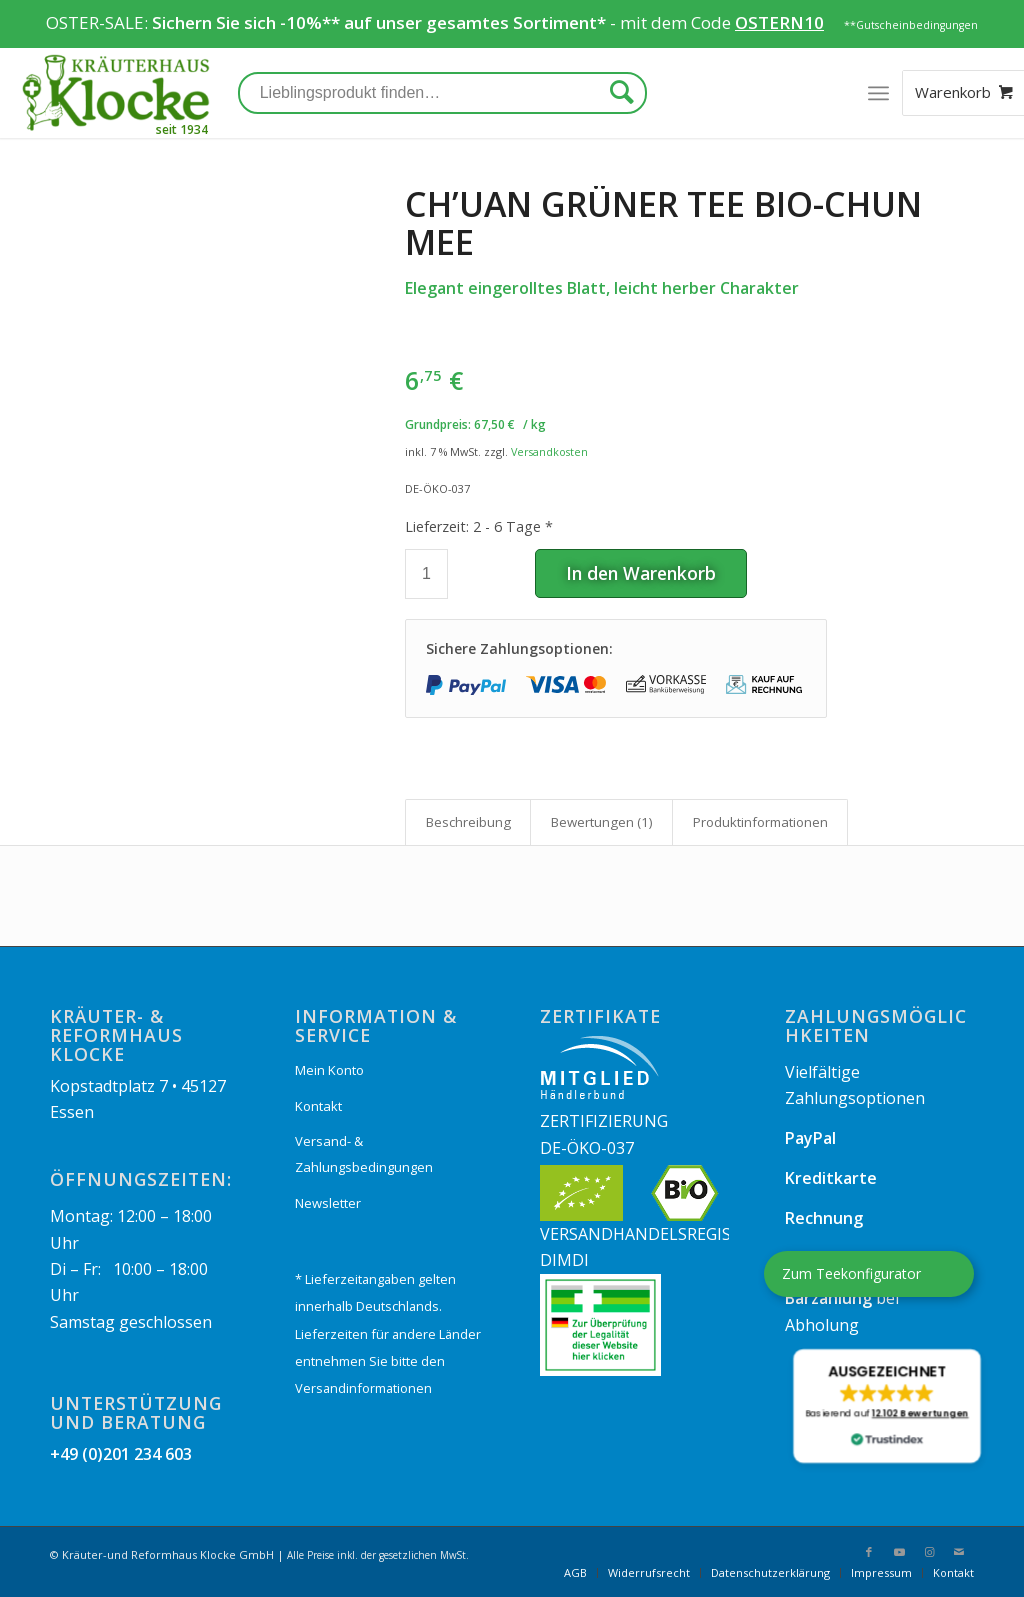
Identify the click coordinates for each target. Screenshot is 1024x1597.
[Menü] (878, 93)
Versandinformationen (363, 1388)
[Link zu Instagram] (929, 1552)
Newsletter (328, 1203)
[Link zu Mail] (959, 1552)
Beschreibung (468, 822)
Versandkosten (549, 451)
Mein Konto (329, 1070)
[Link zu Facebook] (869, 1552)
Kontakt (318, 1106)
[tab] (468, 822)
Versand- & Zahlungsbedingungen (364, 1154)
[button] (886, 1406)
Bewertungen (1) (602, 822)
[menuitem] (575, 1573)
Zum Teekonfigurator (851, 1273)
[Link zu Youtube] (899, 1552)
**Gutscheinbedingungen (911, 25)
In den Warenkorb (641, 573)
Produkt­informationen (760, 822)
